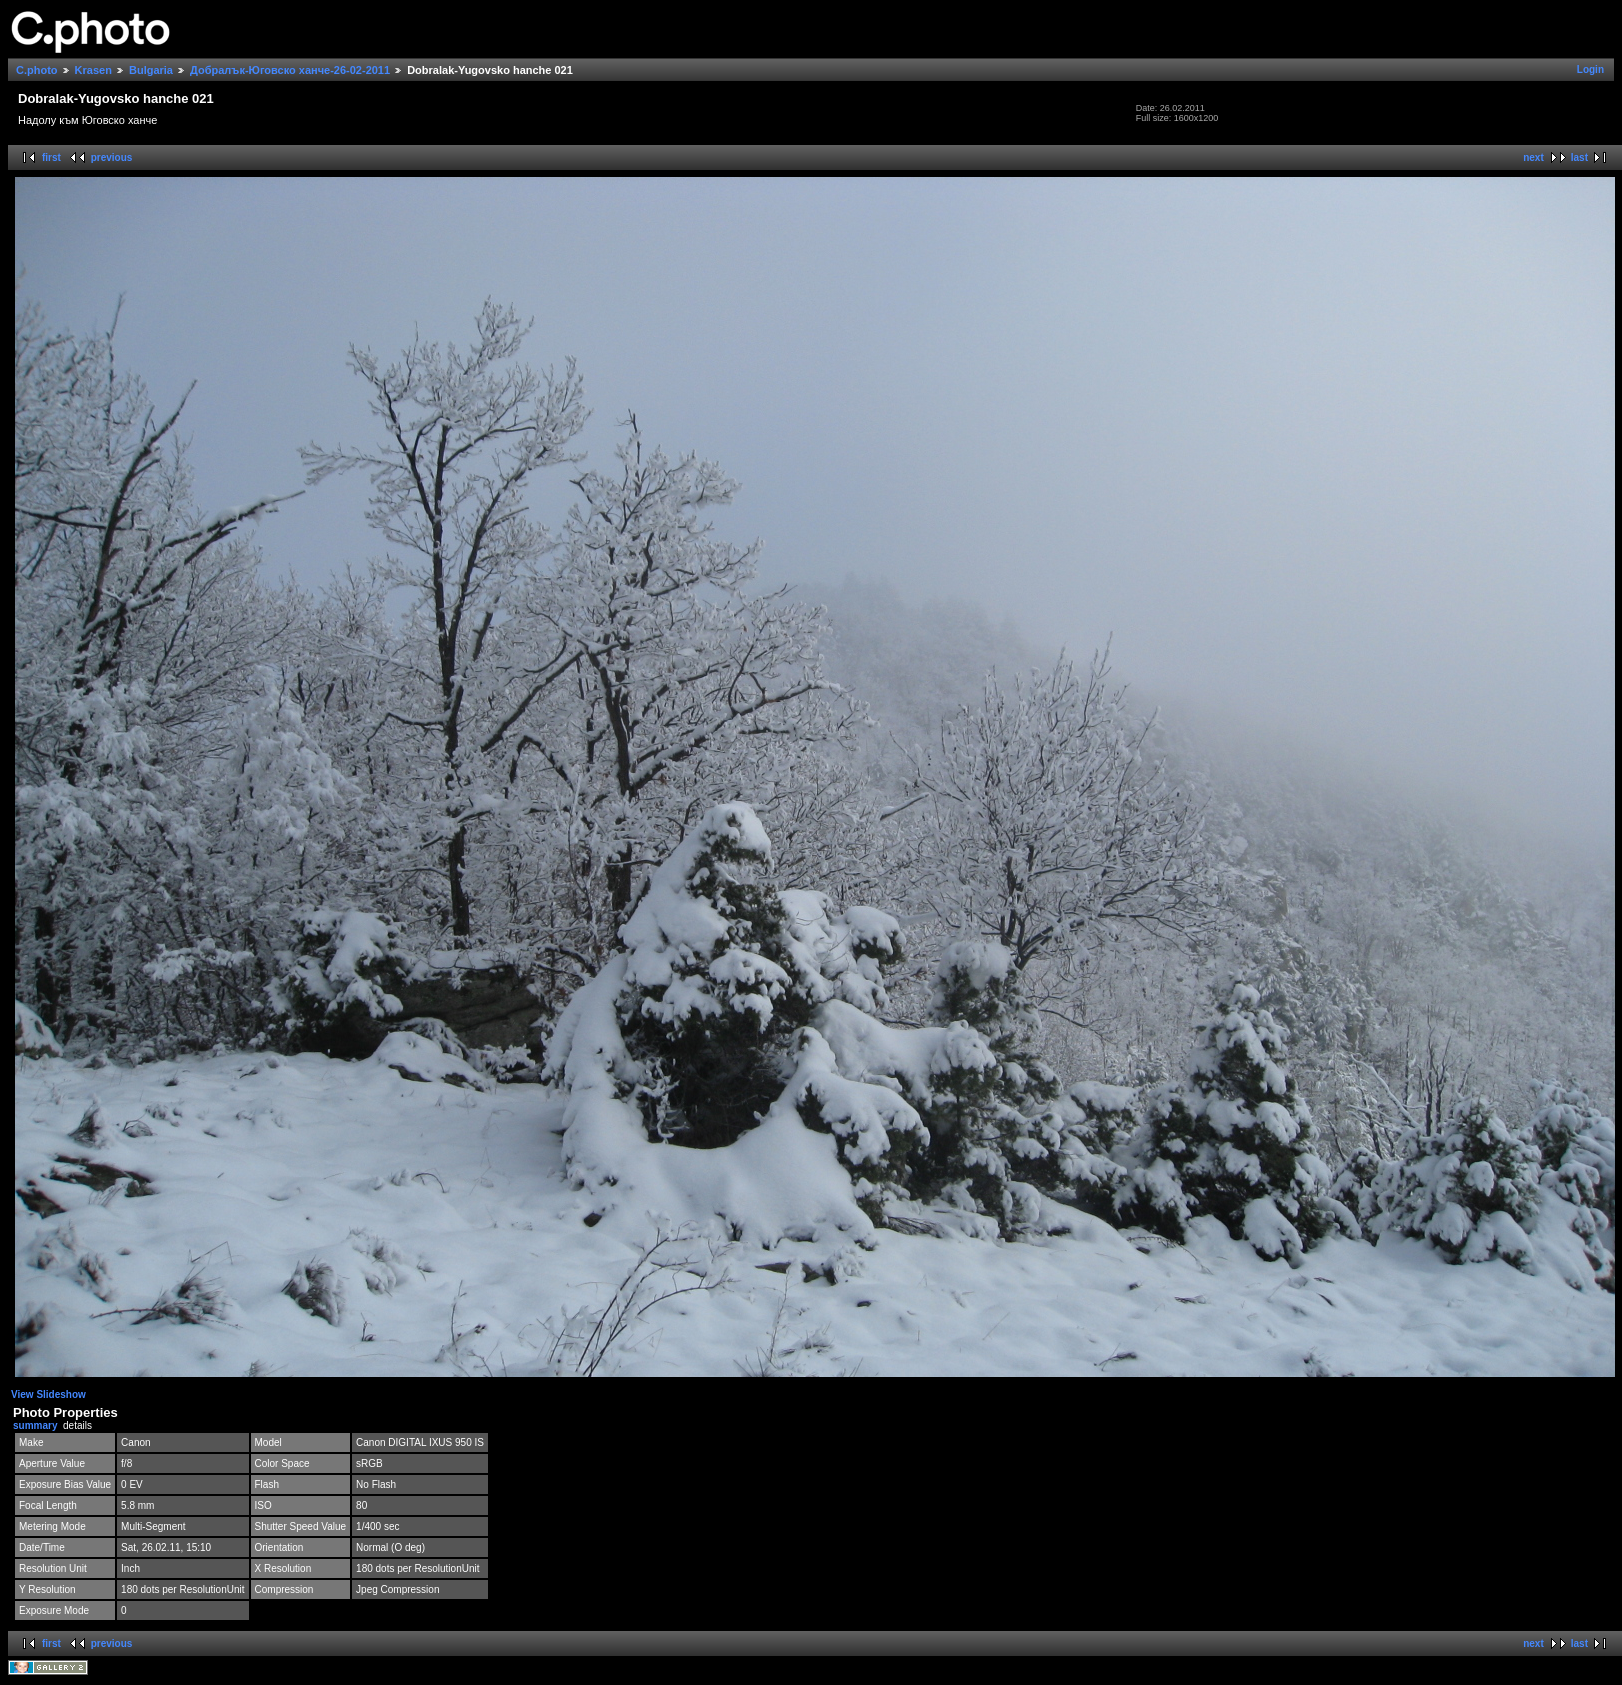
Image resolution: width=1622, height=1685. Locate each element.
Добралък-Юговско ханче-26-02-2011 (290, 70)
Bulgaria (151, 70)
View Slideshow (48, 1394)
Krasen (93, 70)
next (1533, 157)
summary (35, 1425)
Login (1590, 69)
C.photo (37, 70)
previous (112, 157)
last (1579, 157)
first (51, 157)
